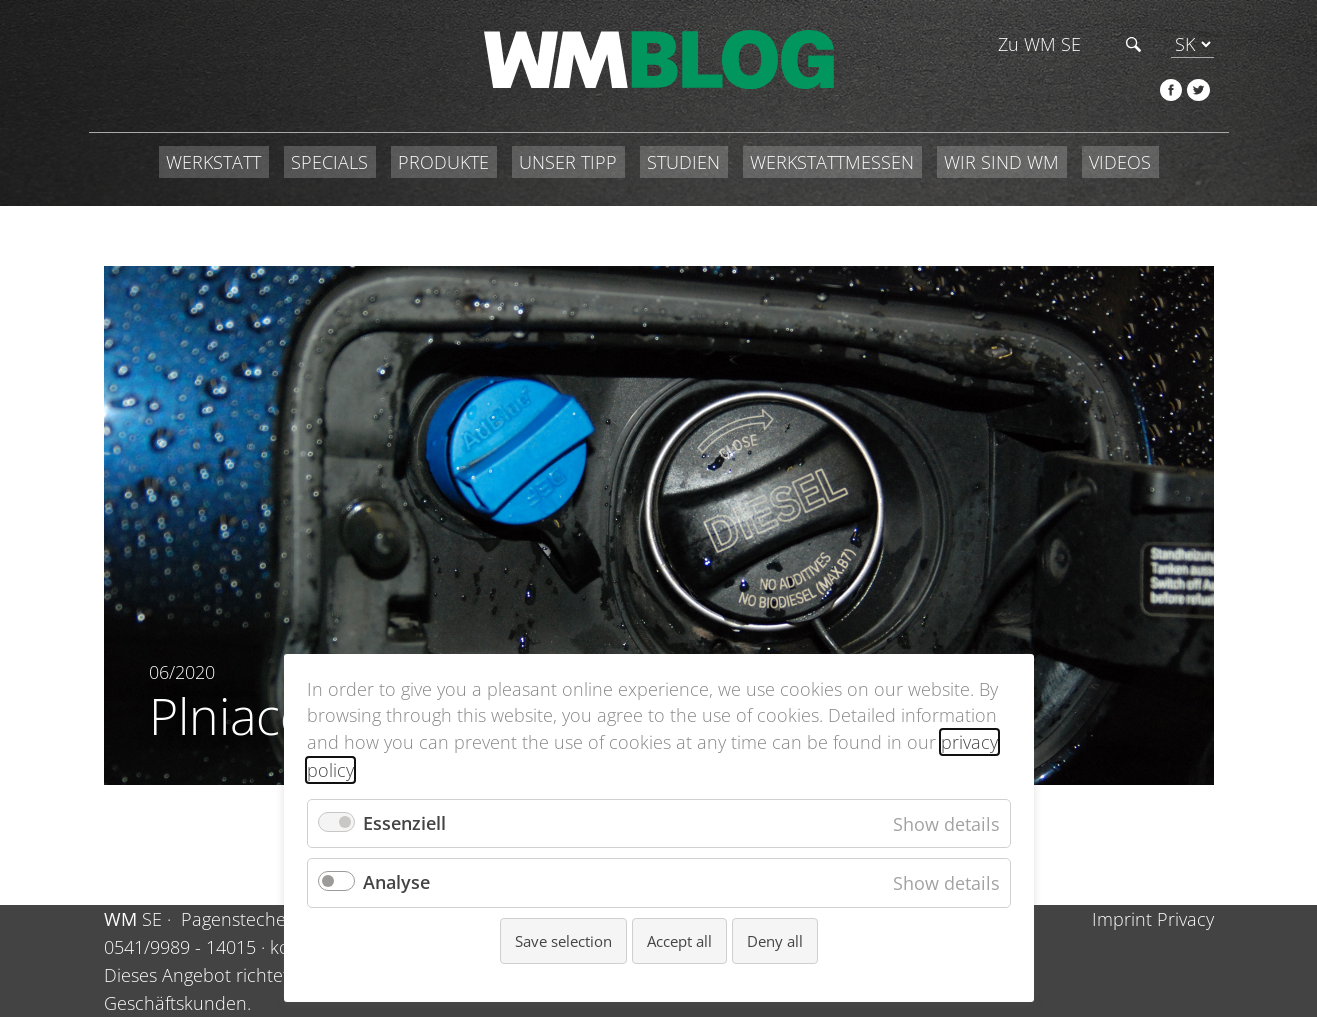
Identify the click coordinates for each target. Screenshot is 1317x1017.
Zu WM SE (1039, 44)
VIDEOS (1120, 162)
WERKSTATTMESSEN (832, 162)
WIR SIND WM (1001, 162)
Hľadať (1133, 44)
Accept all (679, 941)
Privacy (1185, 919)
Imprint (1122, 919)
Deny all (775, 941)
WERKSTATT (213, 162)
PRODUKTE (443, 162)
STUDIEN (683, 162)
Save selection (563, 941)
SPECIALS (329, 162)
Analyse (396, 882)
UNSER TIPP (568, 162)
